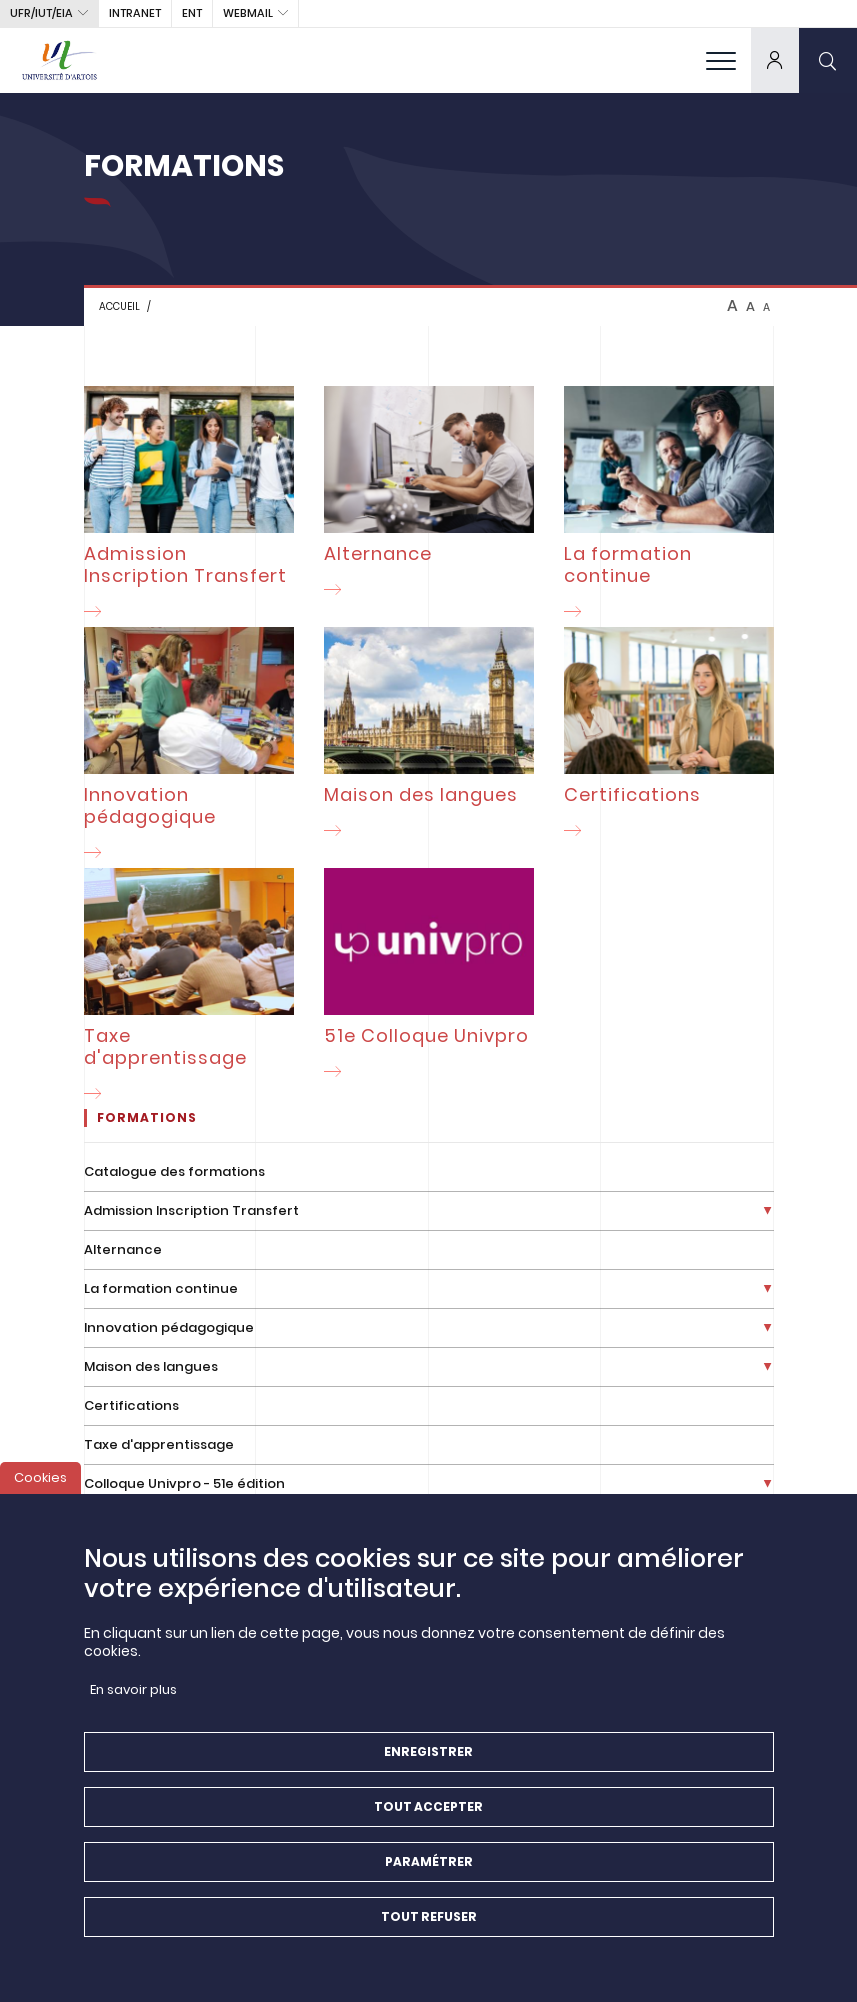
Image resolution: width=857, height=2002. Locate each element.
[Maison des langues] (429, 736)
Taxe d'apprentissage (159, 1444)
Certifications (131, 1405)
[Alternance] (429, 495)
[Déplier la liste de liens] (767, 1211)
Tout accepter (428, 1822)
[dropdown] (775, 60)
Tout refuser (429, 1932)
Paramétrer (429, 1877)
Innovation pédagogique (169, 1327)
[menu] (721, 60)
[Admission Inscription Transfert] (189, 506)
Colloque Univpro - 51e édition (184, 1483)
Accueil (119, 306)
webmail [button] (248, 13)
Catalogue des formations (174, 1171)
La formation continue (161, 1288)
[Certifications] (669, 736)
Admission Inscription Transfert (191, 1210)
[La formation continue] (669, 506)
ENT (192, 13)
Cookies (40, 1493)
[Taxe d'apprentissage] (189, 988)
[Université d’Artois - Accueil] (60, 60)
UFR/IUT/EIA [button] (41, 13)
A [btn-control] (732, 306)
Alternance (123, 1249)
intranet (135, 13)
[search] (828, 60)
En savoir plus (133, 1705)
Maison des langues (151, 1366)
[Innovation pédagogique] (189, 747)
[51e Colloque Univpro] (429, 977)
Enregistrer (428, 1767)
